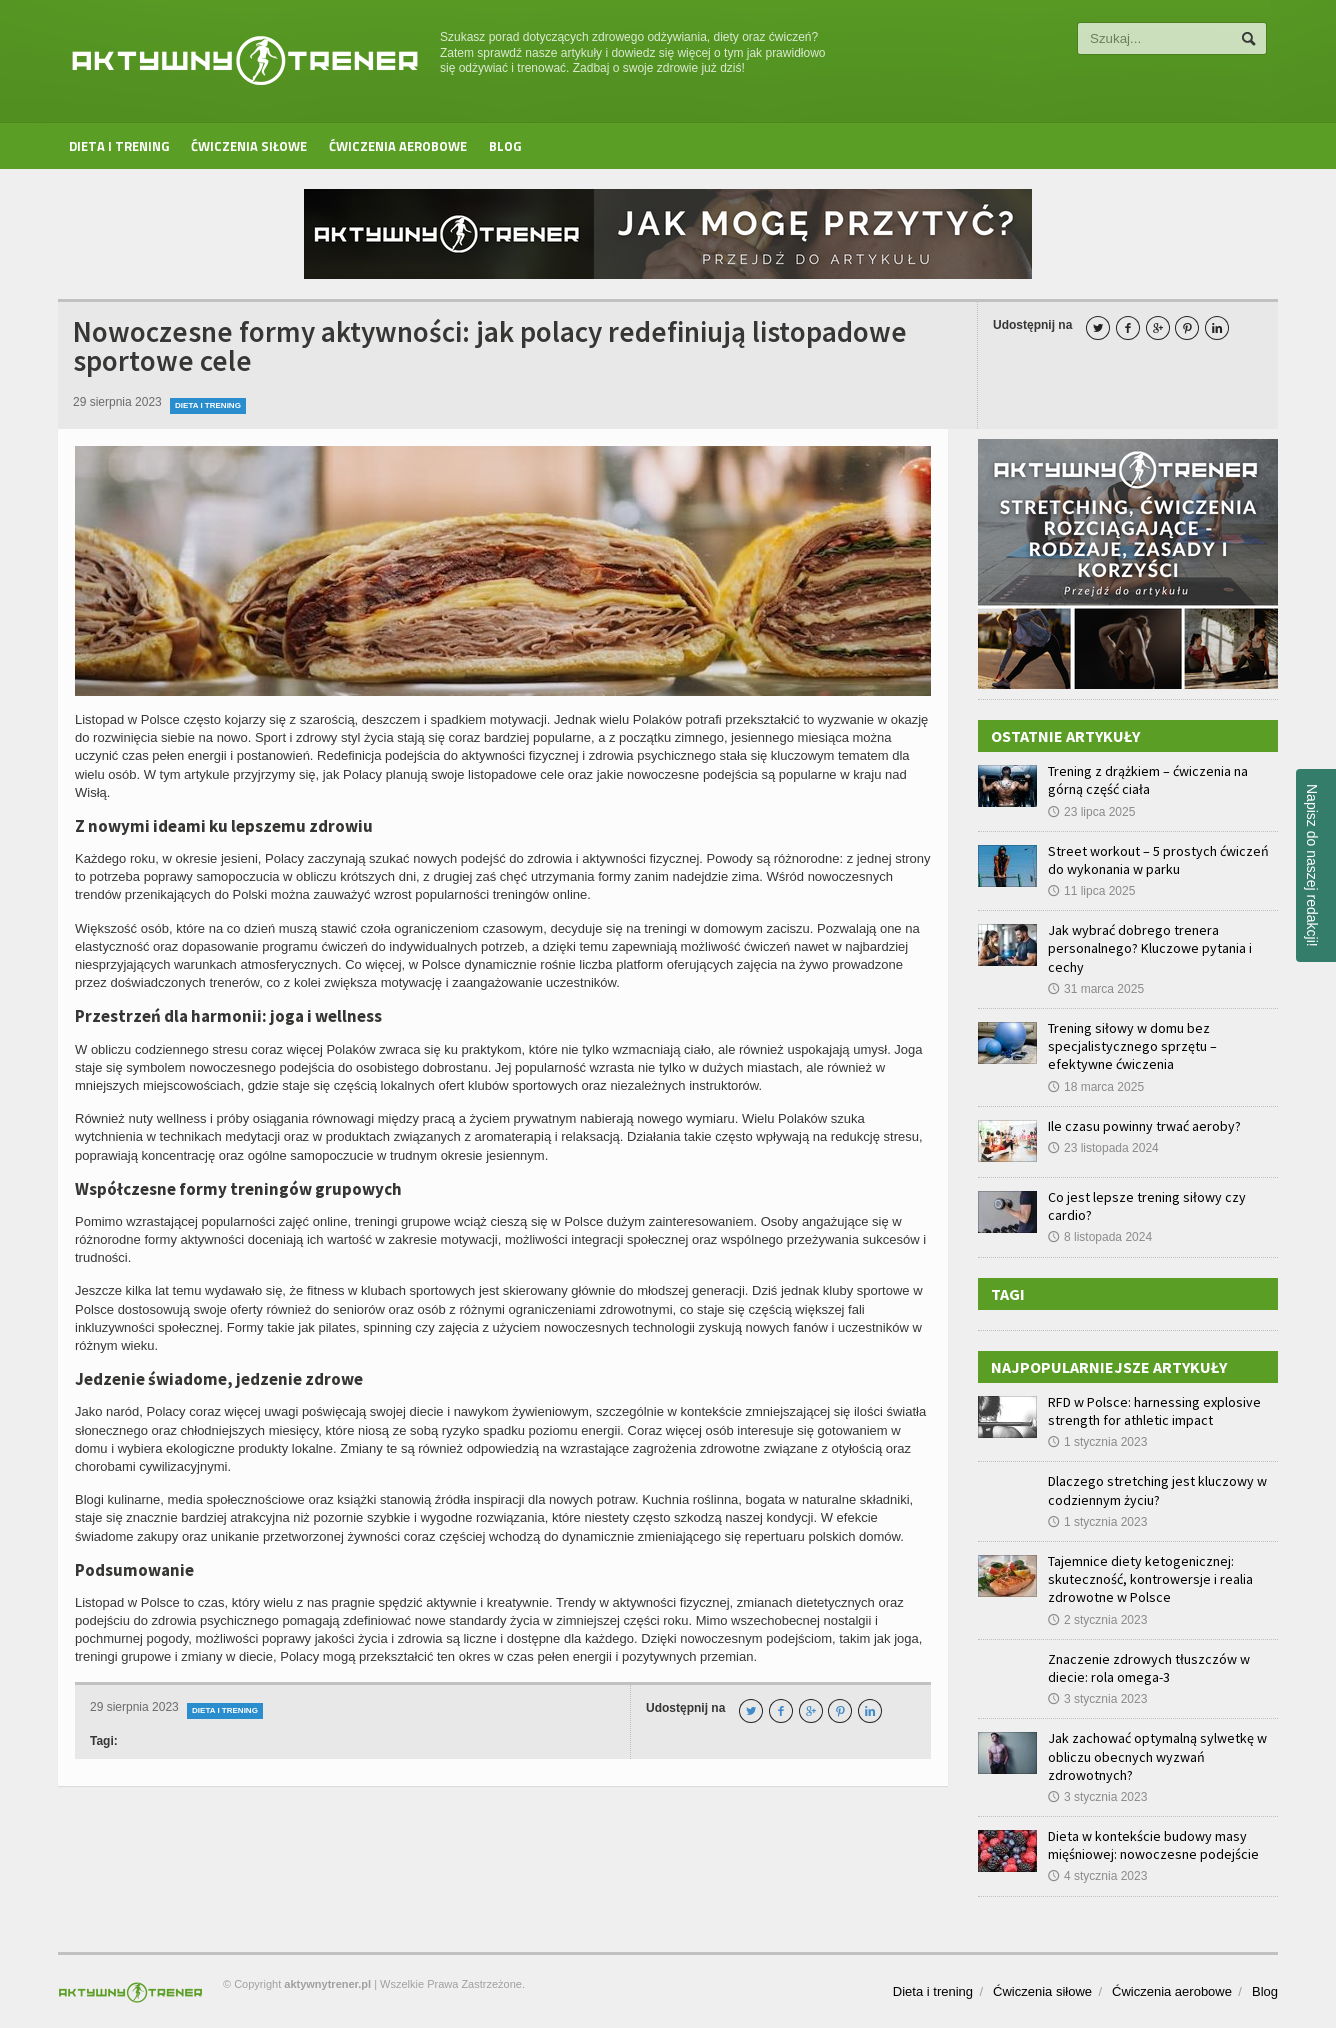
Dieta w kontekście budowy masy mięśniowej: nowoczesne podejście (1153, 1845)
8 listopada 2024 (1100, 1237)
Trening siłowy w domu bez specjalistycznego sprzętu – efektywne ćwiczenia (1132, 1046)
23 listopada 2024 (1103, 1148)
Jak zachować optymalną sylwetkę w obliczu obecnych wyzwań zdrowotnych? (1157, 1756)
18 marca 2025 (1096, 1087)
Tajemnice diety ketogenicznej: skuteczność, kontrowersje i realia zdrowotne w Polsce (1150, 1579)
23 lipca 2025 (1091, 812)
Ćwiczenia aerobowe (398, 146)
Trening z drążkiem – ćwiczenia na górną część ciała (1148, 780)
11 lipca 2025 (1091, 891)
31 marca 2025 (1096, 989)
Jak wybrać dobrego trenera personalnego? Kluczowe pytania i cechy (1150, 948)
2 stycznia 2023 (1097, 1620)
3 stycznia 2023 (1097, 1699)
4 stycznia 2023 (1097, 1876)
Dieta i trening (119, 146)
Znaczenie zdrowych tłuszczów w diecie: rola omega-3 (1149, 1668)
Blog (505, 146)
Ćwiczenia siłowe (249, 146)
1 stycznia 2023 (1097, 1442)
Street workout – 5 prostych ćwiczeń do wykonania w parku (1158, 860)
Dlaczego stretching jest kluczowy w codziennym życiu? (1157, 1490)
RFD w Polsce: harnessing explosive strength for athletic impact (1154, 1411)
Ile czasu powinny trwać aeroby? (1144, 1126)
